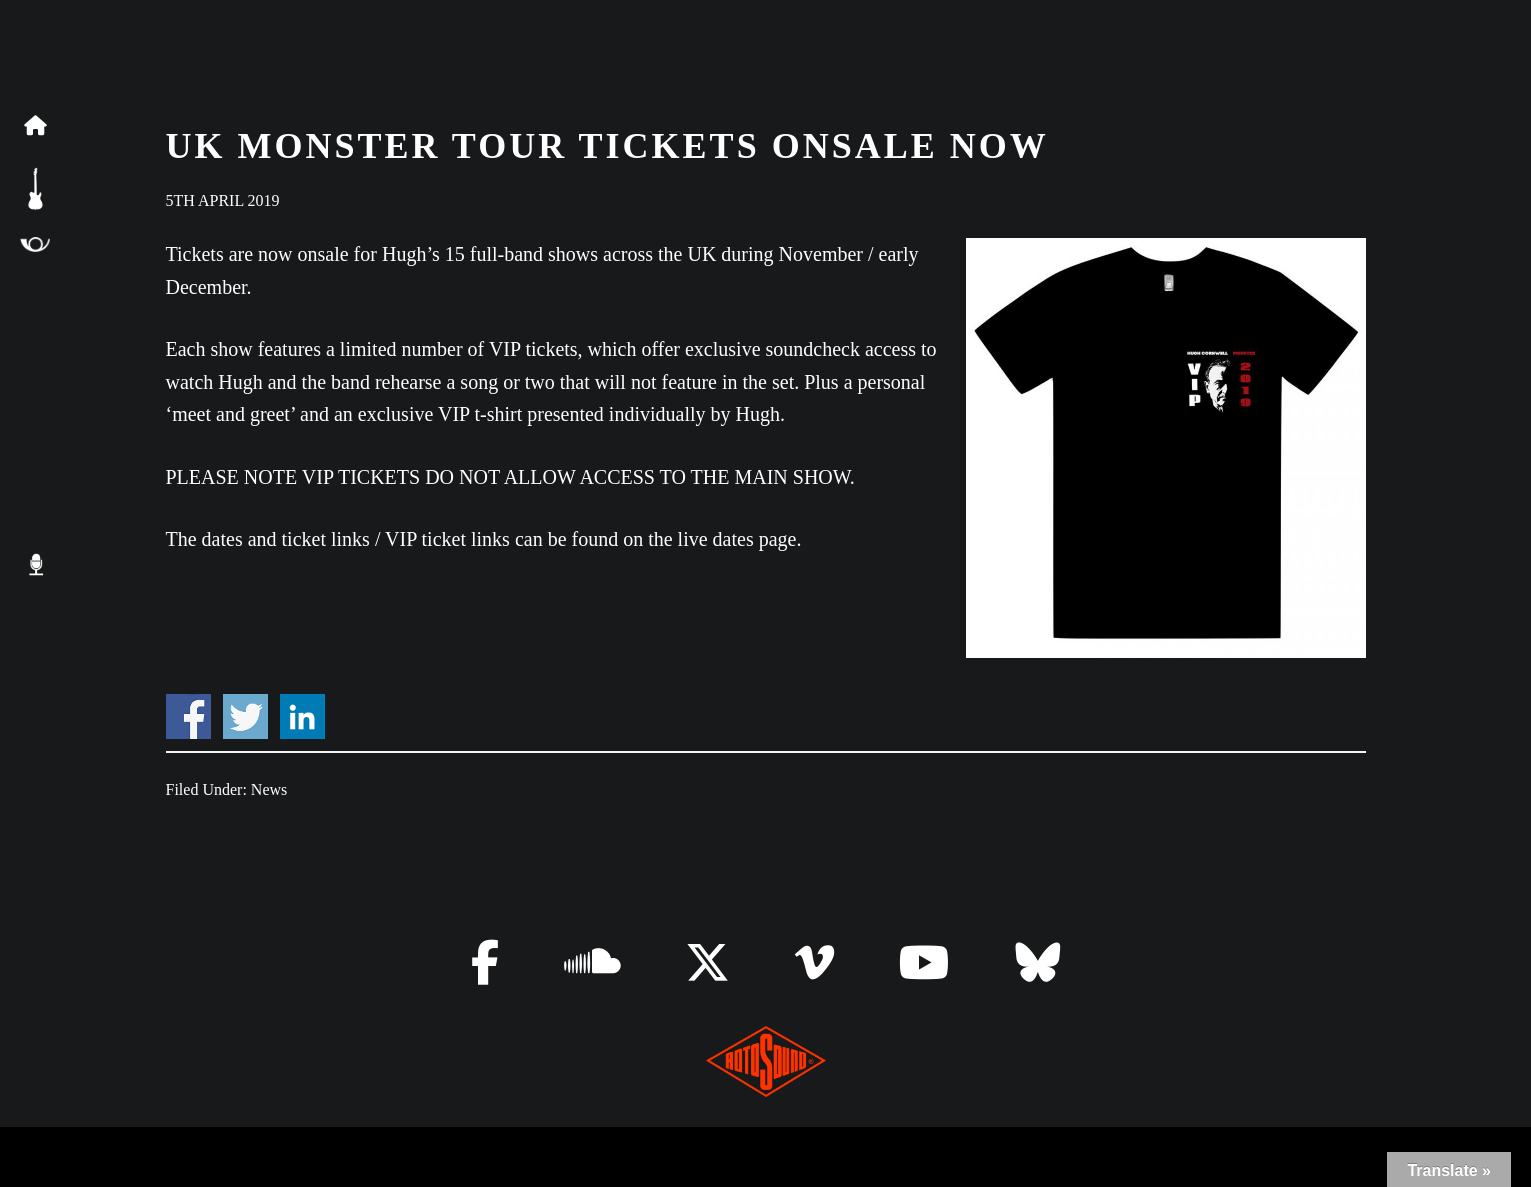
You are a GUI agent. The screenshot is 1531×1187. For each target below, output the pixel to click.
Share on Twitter (245, 716)
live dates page (737, 539)
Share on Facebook (188, 716)
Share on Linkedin (302, 716)
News (269, 789)
